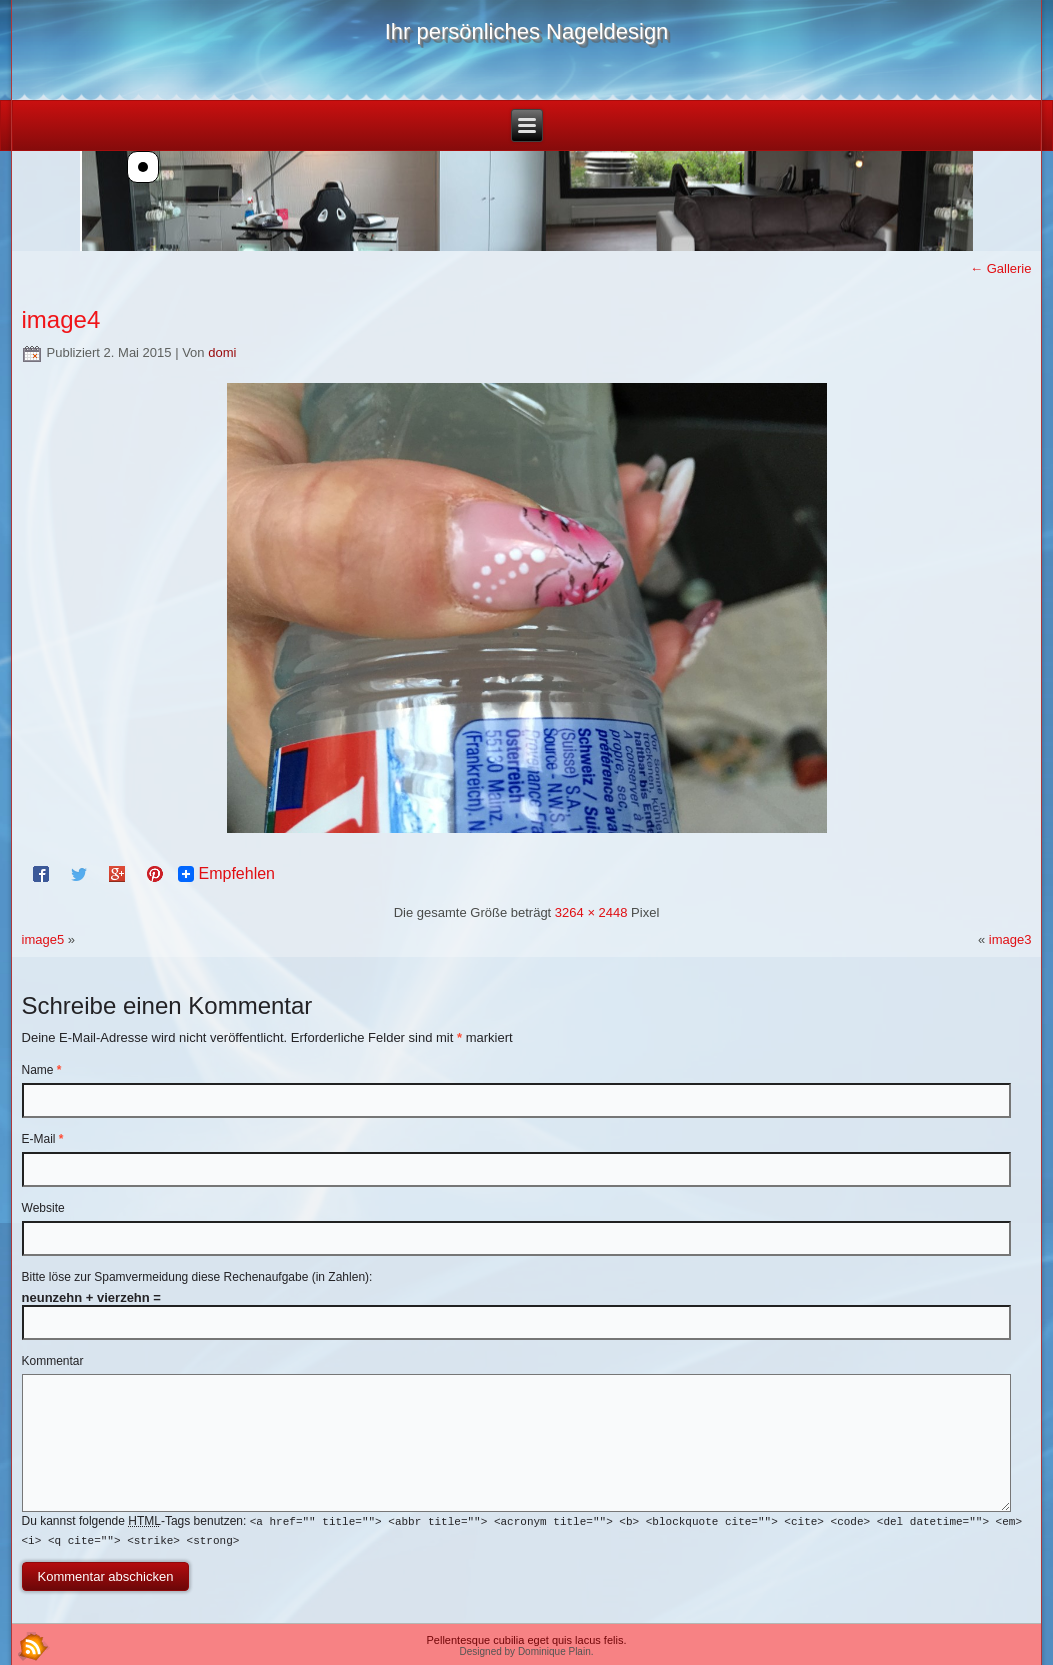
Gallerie (1000, 268)
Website (43, 1208)
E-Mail (43, 1139)
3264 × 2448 (591, 912)
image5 (43, 939)
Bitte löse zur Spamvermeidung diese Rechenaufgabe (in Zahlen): (197, 1277)
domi (222, 352)
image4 (61, 319)
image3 (1010, 939)
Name (42, 1070)
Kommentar (53, 1361)
